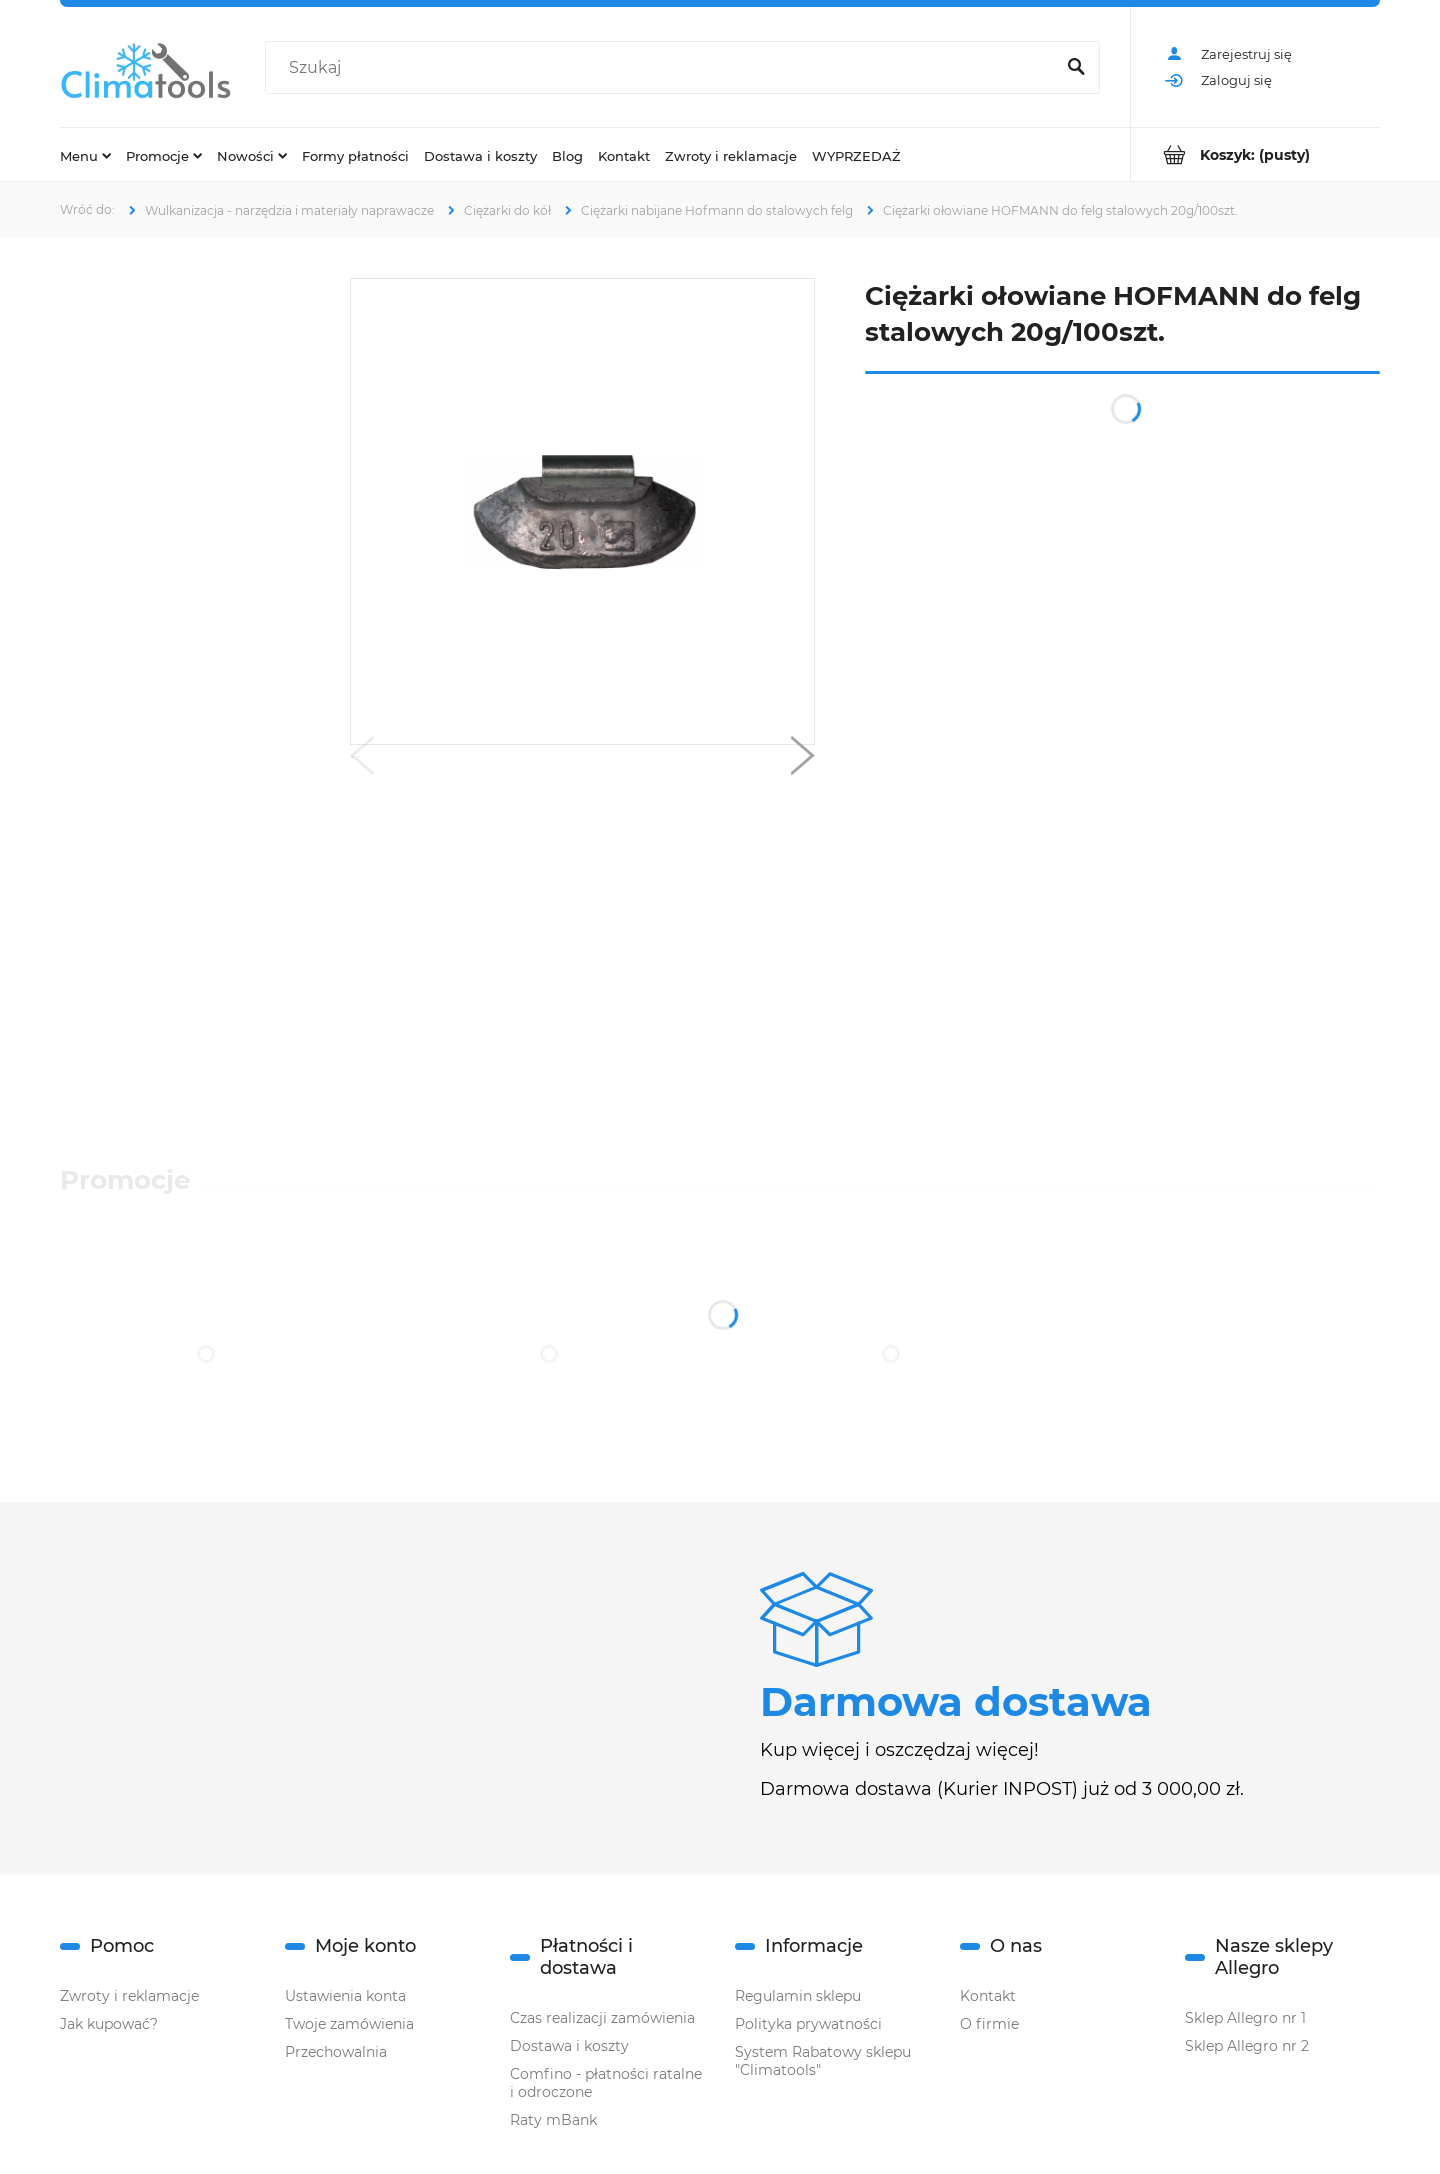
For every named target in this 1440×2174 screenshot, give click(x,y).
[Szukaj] (1076, 68)
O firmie (989, 2024)
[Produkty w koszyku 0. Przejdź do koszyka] (1255, 154)
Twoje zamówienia (349, 2024)
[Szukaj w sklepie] (664, 68)
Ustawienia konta (345, 1996)
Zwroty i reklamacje (129, 1996)
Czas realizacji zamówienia (602, 2018)
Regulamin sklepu (798, 1996)
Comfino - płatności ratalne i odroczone (606, 2083)
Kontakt (988, 1996)
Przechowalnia (336, 2052)
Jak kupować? (109, 2024)
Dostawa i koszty (569, 2046)
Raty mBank (553, 2120)
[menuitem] (85, 155)
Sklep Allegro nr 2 (1247, 2046)
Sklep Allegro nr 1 (1245, 2018)
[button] (362, 760)
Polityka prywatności (808, 2024)
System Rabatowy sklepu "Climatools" (823, 2061)
